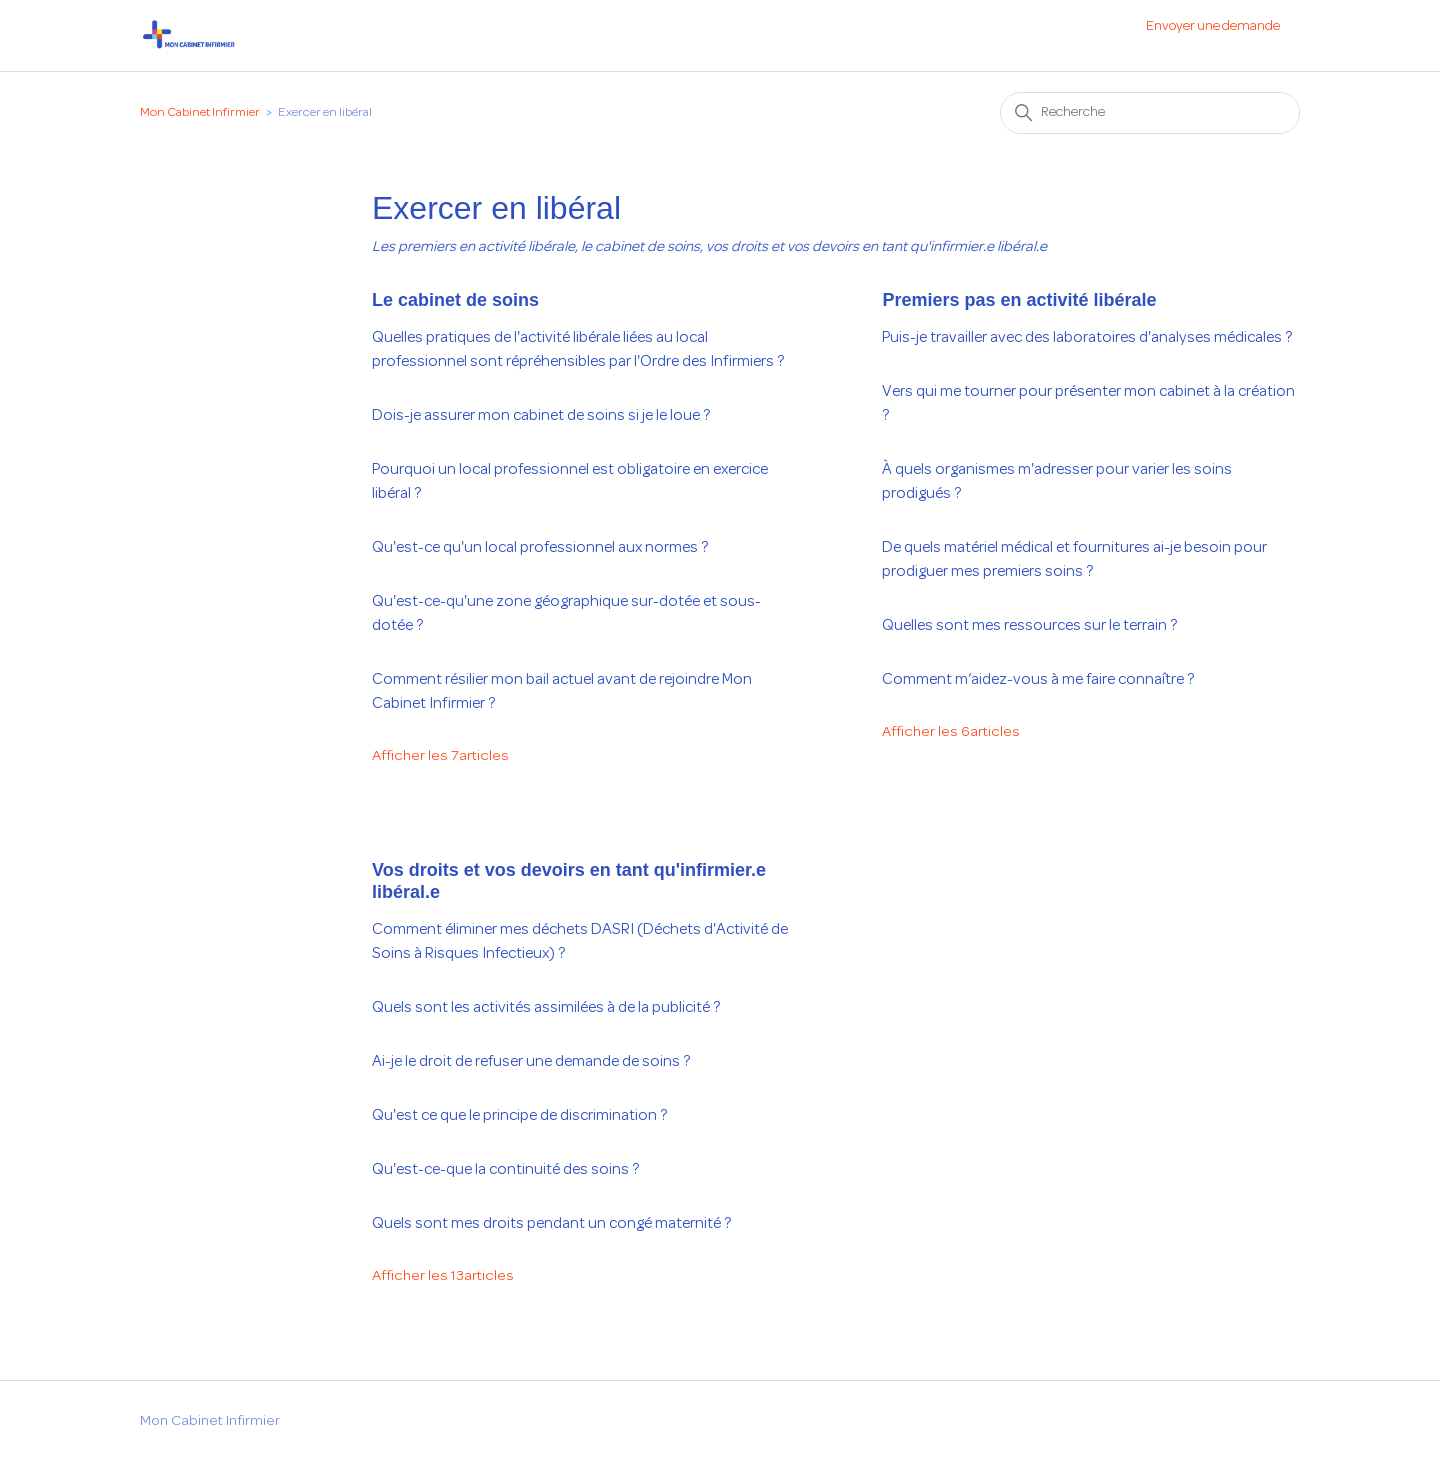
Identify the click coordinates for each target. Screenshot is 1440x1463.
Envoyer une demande (1213, 26)
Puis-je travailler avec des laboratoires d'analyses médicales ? (1087, 338)
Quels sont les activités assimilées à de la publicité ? (546, 1008)
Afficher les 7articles (440, 756)
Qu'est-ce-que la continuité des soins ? (505, 1170)
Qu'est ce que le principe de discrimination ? (519, 1116)
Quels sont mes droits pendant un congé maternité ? (551, 1224)
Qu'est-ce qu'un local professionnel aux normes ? (540, 548)
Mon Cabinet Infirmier (200, 113)
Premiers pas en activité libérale (1019, 300)
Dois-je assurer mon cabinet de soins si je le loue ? (541, 416)
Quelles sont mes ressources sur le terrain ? (1029, 626)
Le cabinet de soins (455, 300)
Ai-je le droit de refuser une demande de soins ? (531, 1062)
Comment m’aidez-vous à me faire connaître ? (1038, 680)
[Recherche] (1150, 113)
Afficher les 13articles (443, 1276)
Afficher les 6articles (951, 732)
